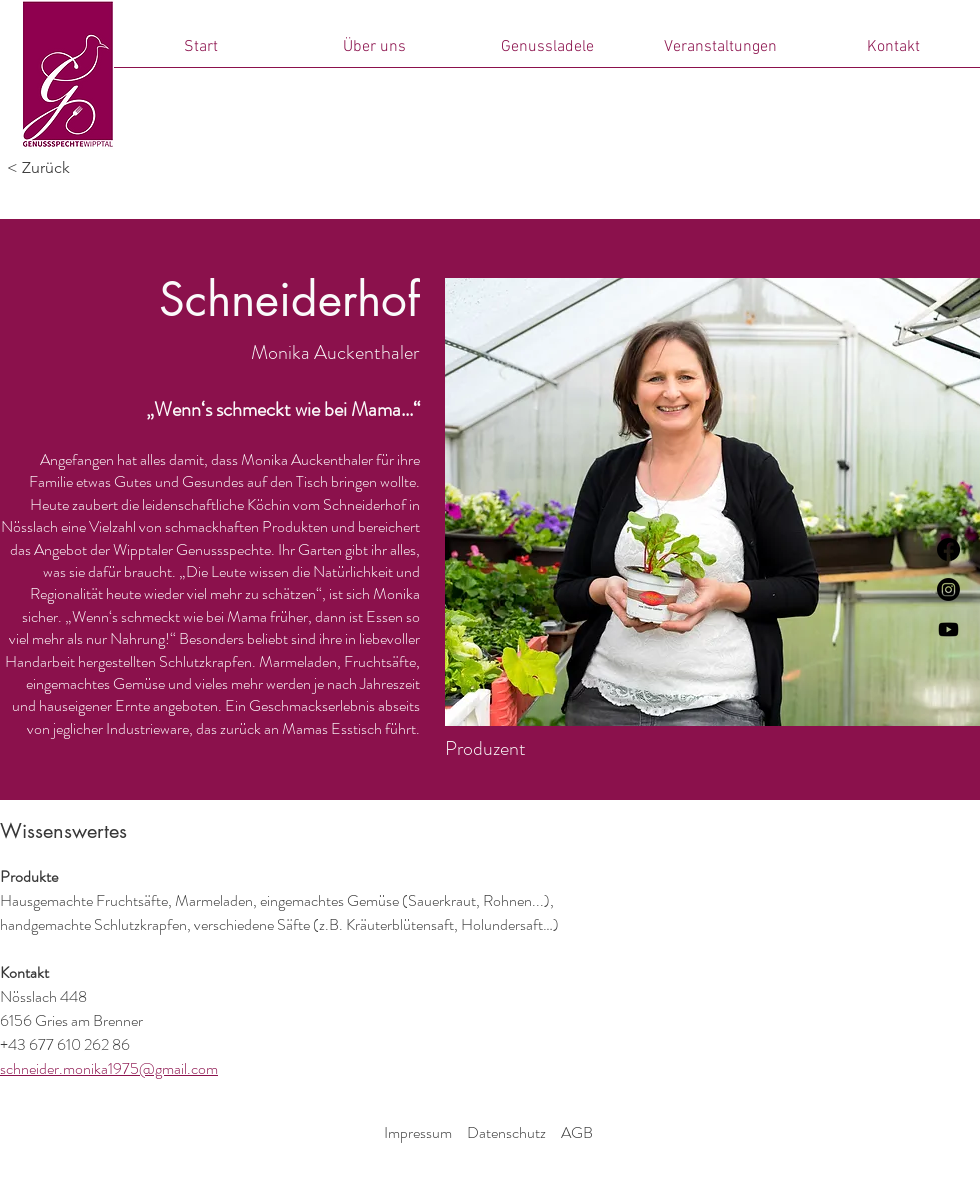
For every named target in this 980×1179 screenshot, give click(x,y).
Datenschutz (506, 1132)
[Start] (67, 75)
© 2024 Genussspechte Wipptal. (487, 1158)
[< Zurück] (73, 168)
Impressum (418, 1132)
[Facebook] (948, 549)
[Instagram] (948, 589)
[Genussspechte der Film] (948, 629)
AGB (577, 1132)
